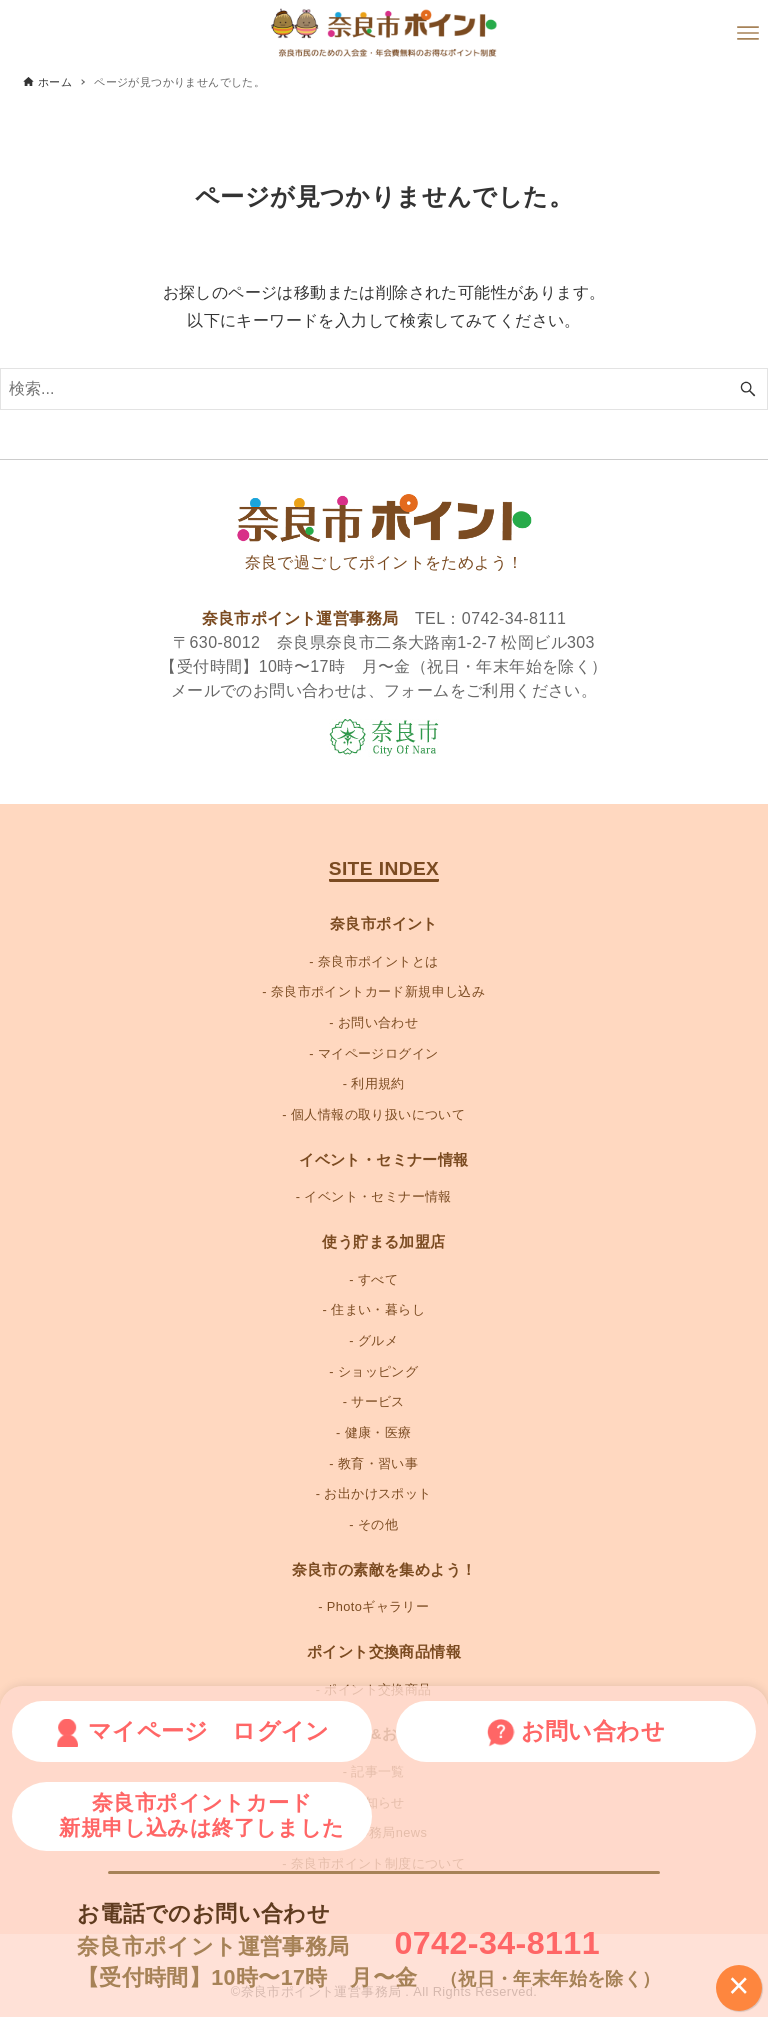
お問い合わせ (378, 1022)
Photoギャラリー (378, 1606)
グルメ (378, 1340)
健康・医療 (378, 1432)
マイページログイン (378, 1053)
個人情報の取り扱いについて (378, 1114)
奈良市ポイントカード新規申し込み (378, 991)
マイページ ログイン (192, 1732)
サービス (378, 1401)
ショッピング (378, 1371)
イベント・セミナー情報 (377, 1196)
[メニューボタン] (748, 33)
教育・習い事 (378, 1463)
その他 (378, 1524)
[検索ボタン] (748, 389)
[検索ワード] (384, 389)
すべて (378, 1279)
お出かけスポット (377, 1493)
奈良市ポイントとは (378, 961)
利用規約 (378, 1083)
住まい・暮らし (378, 1309)
